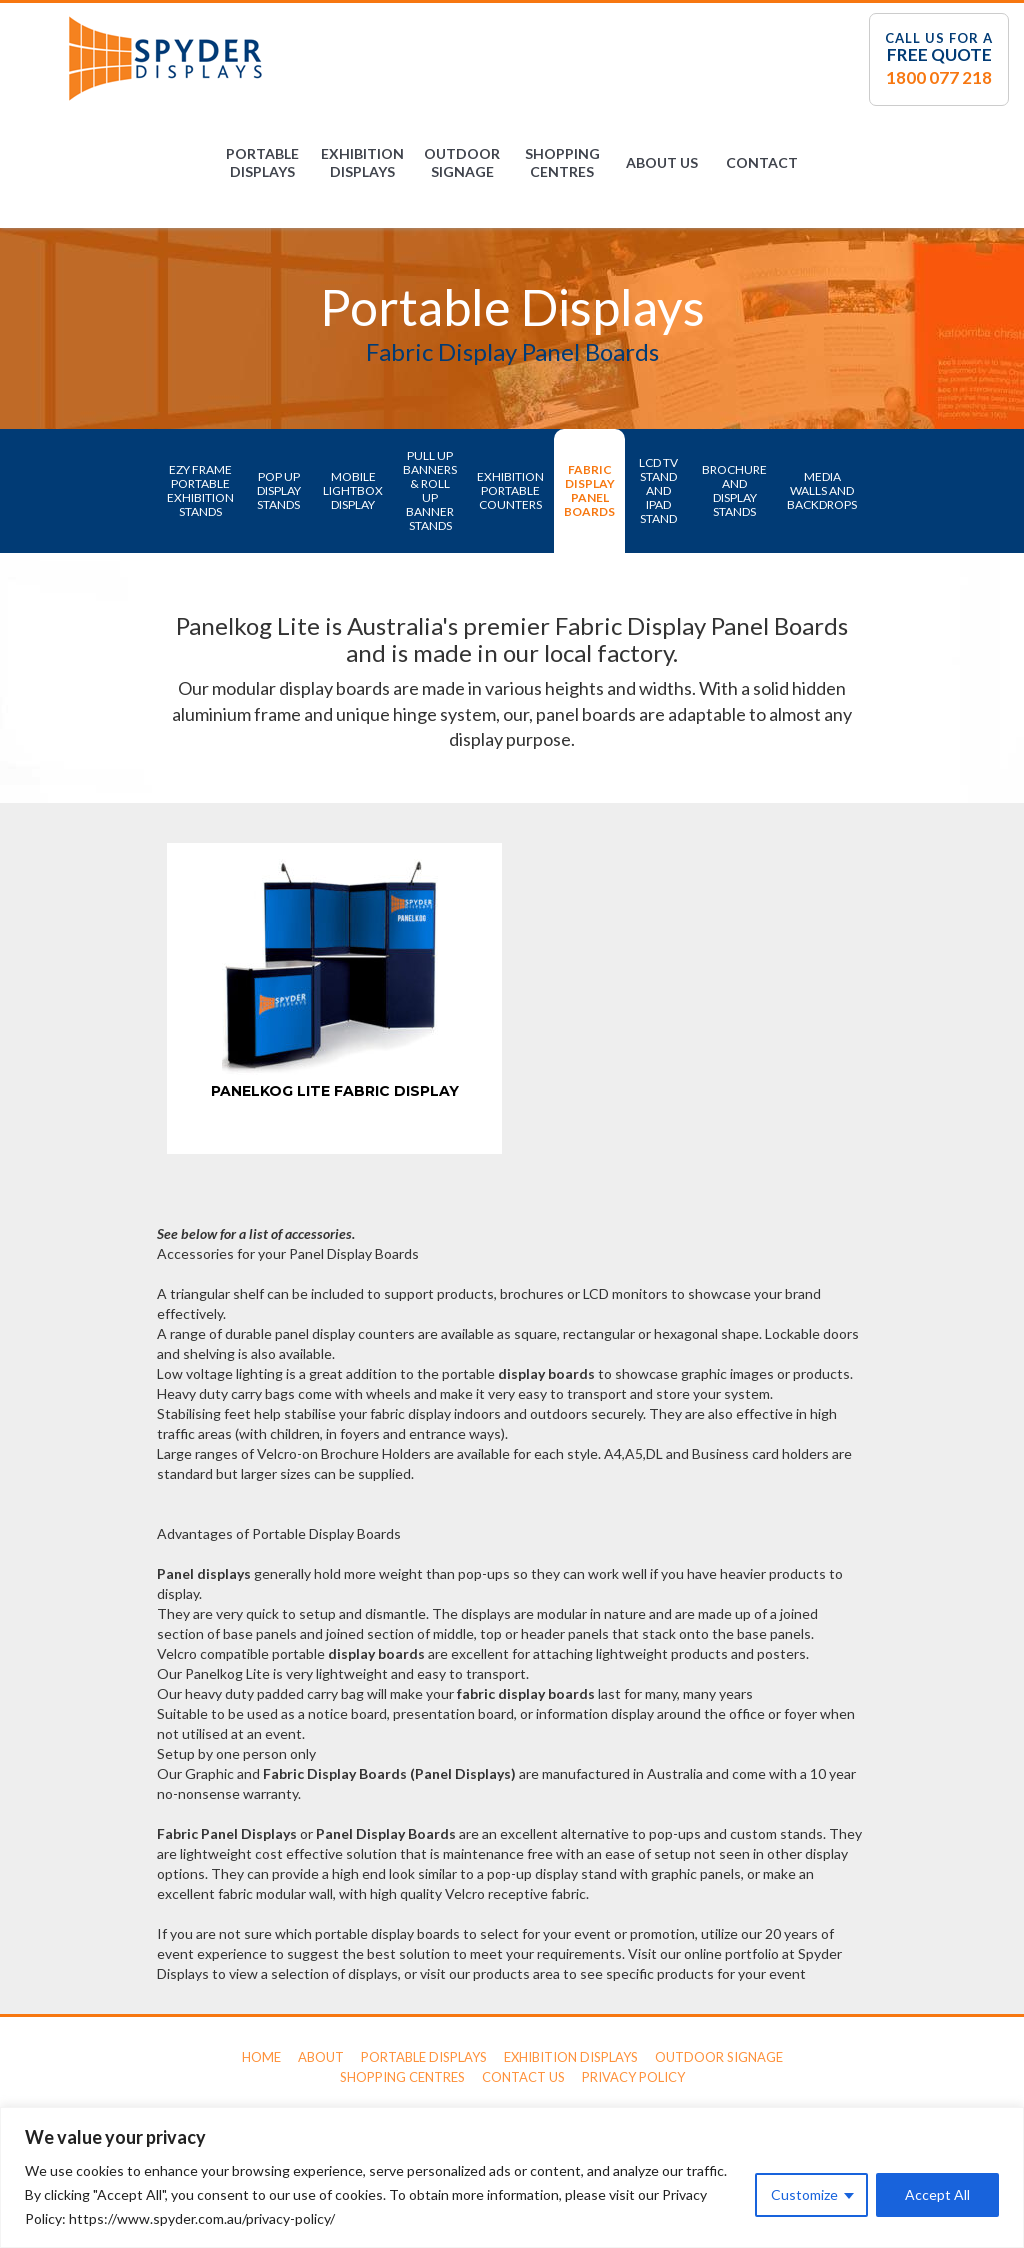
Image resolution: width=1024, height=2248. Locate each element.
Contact (762, 162)
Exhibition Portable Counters (510, 490)
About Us (662, 162)
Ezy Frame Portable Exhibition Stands (200, 490)
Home (261, 2057)
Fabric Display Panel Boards (589, 490)
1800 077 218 (939, 77)
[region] (512, 2177)
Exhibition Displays (362, 162)
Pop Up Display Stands (279, 490)
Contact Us (523, 2077)
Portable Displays (262, 162)
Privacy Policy (633, 2077)
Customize (804, 2194)
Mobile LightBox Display (353, 490)
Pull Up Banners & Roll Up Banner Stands (430, 490)
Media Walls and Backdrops (822, 490)
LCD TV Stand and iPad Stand (658, 490)
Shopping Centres (562, 162)
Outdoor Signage (462, 162)
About (321, 2057)
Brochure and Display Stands (734, 490)
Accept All (937, 2194)
